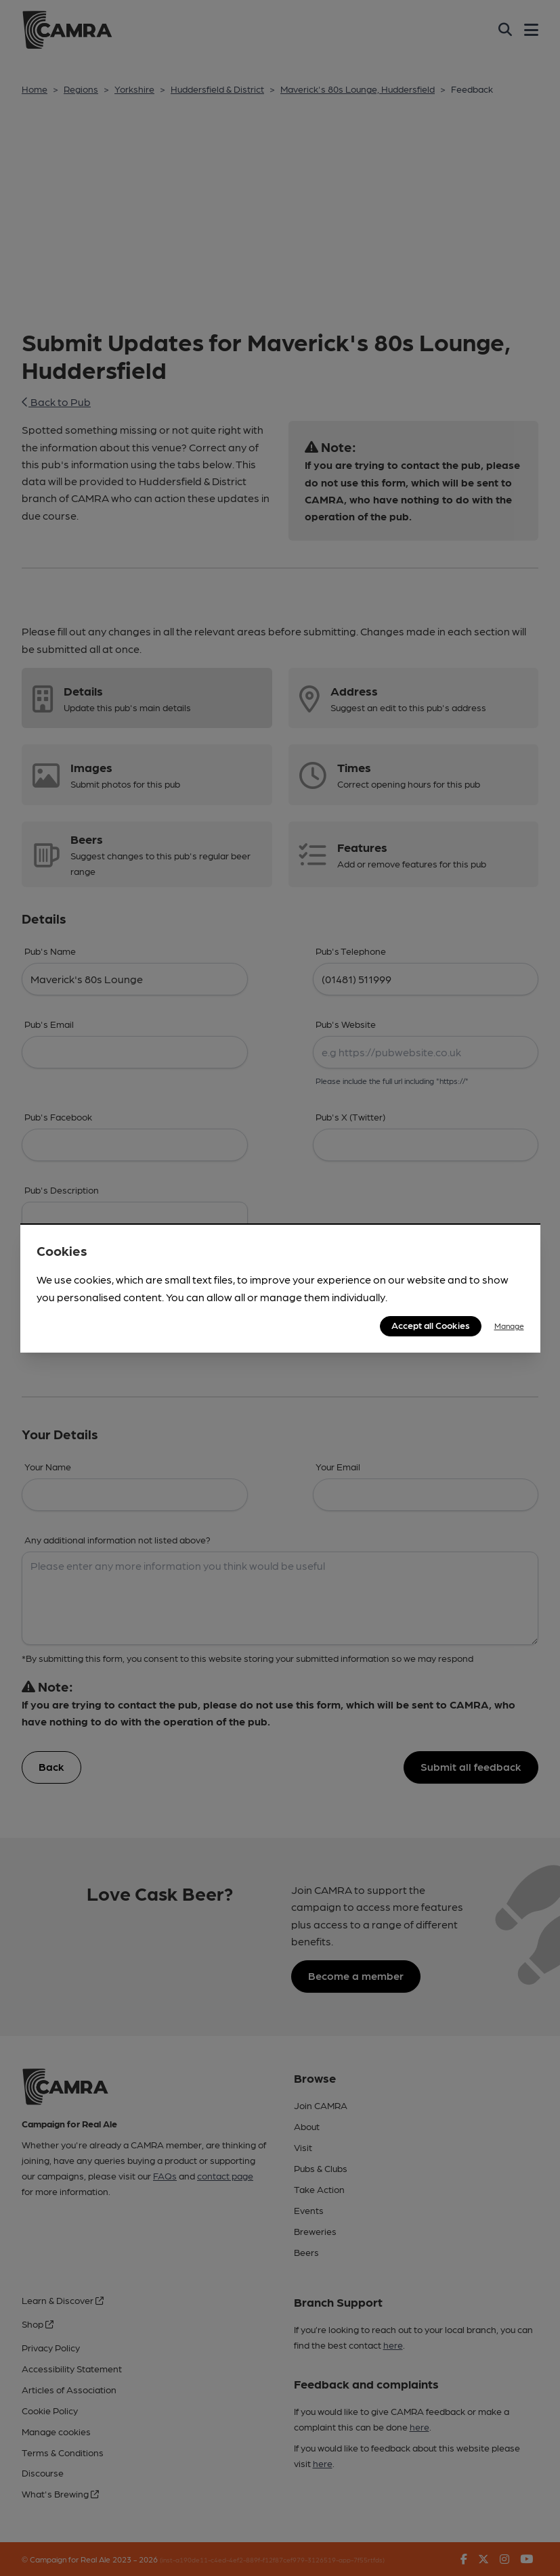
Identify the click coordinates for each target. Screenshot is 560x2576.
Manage (509, 1325)
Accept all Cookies (430, 1324)
